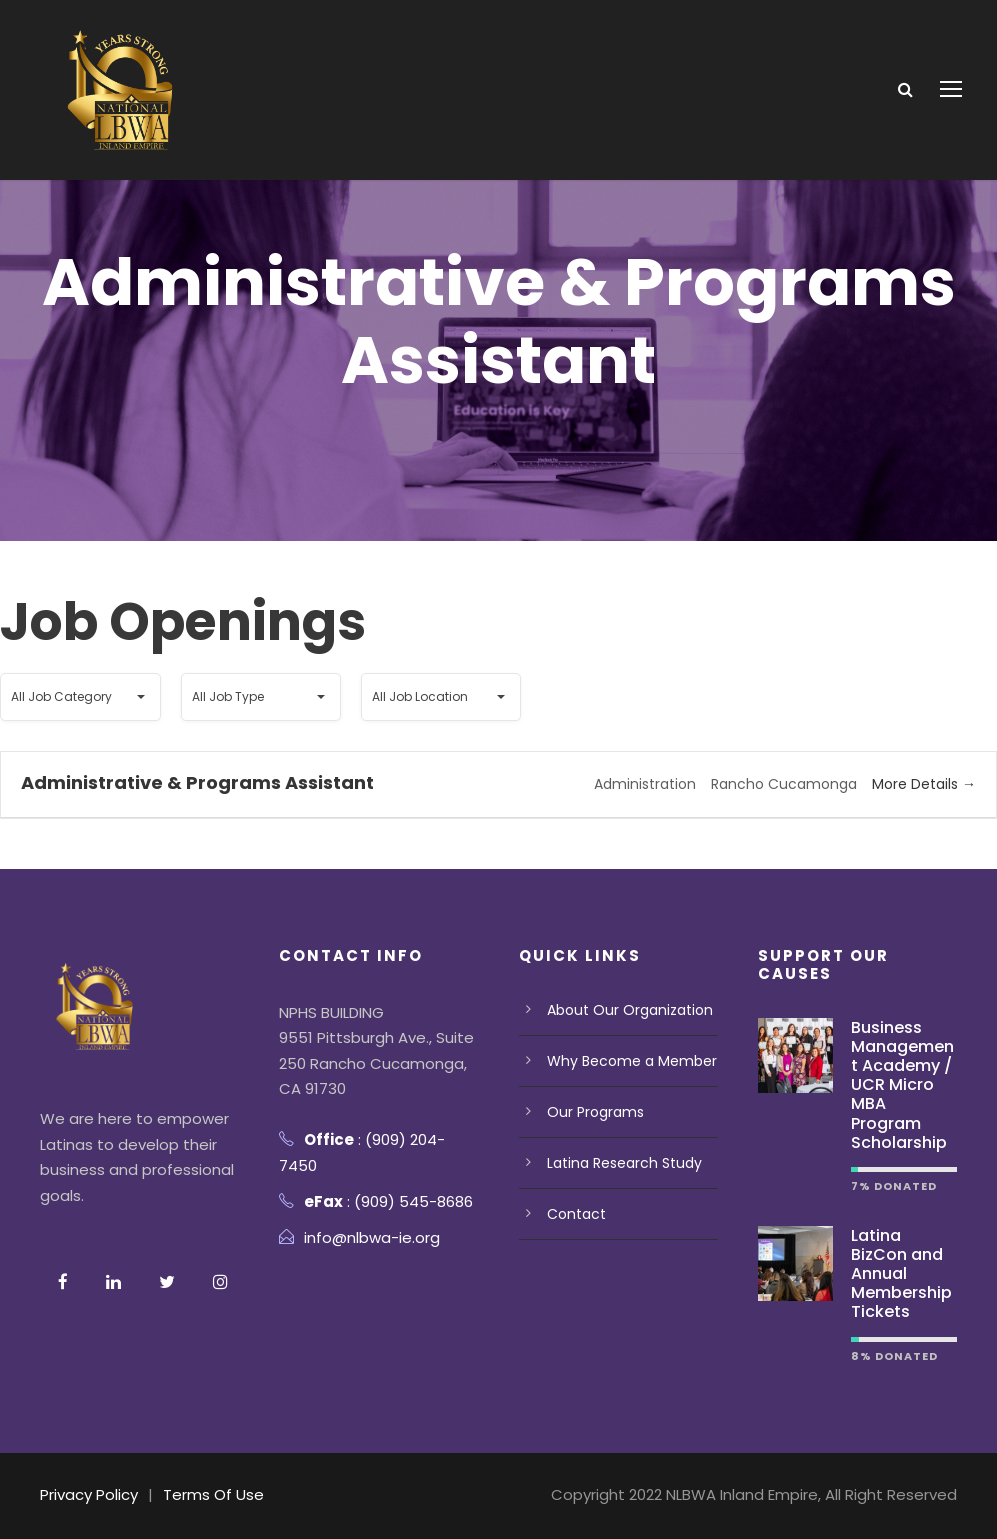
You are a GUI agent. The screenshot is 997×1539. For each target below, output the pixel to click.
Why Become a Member (631, 1061)
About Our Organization (629, 1010)
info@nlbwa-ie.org (373, 1237)
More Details (924, 784)
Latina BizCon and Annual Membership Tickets (901, 1274)
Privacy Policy (90, 1494)
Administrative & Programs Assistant (193, 782)
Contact (575, 1214)
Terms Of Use (215, 1494)
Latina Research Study (624, 1163)
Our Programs (595, 1112)
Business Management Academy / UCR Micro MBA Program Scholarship (903, 1085)
